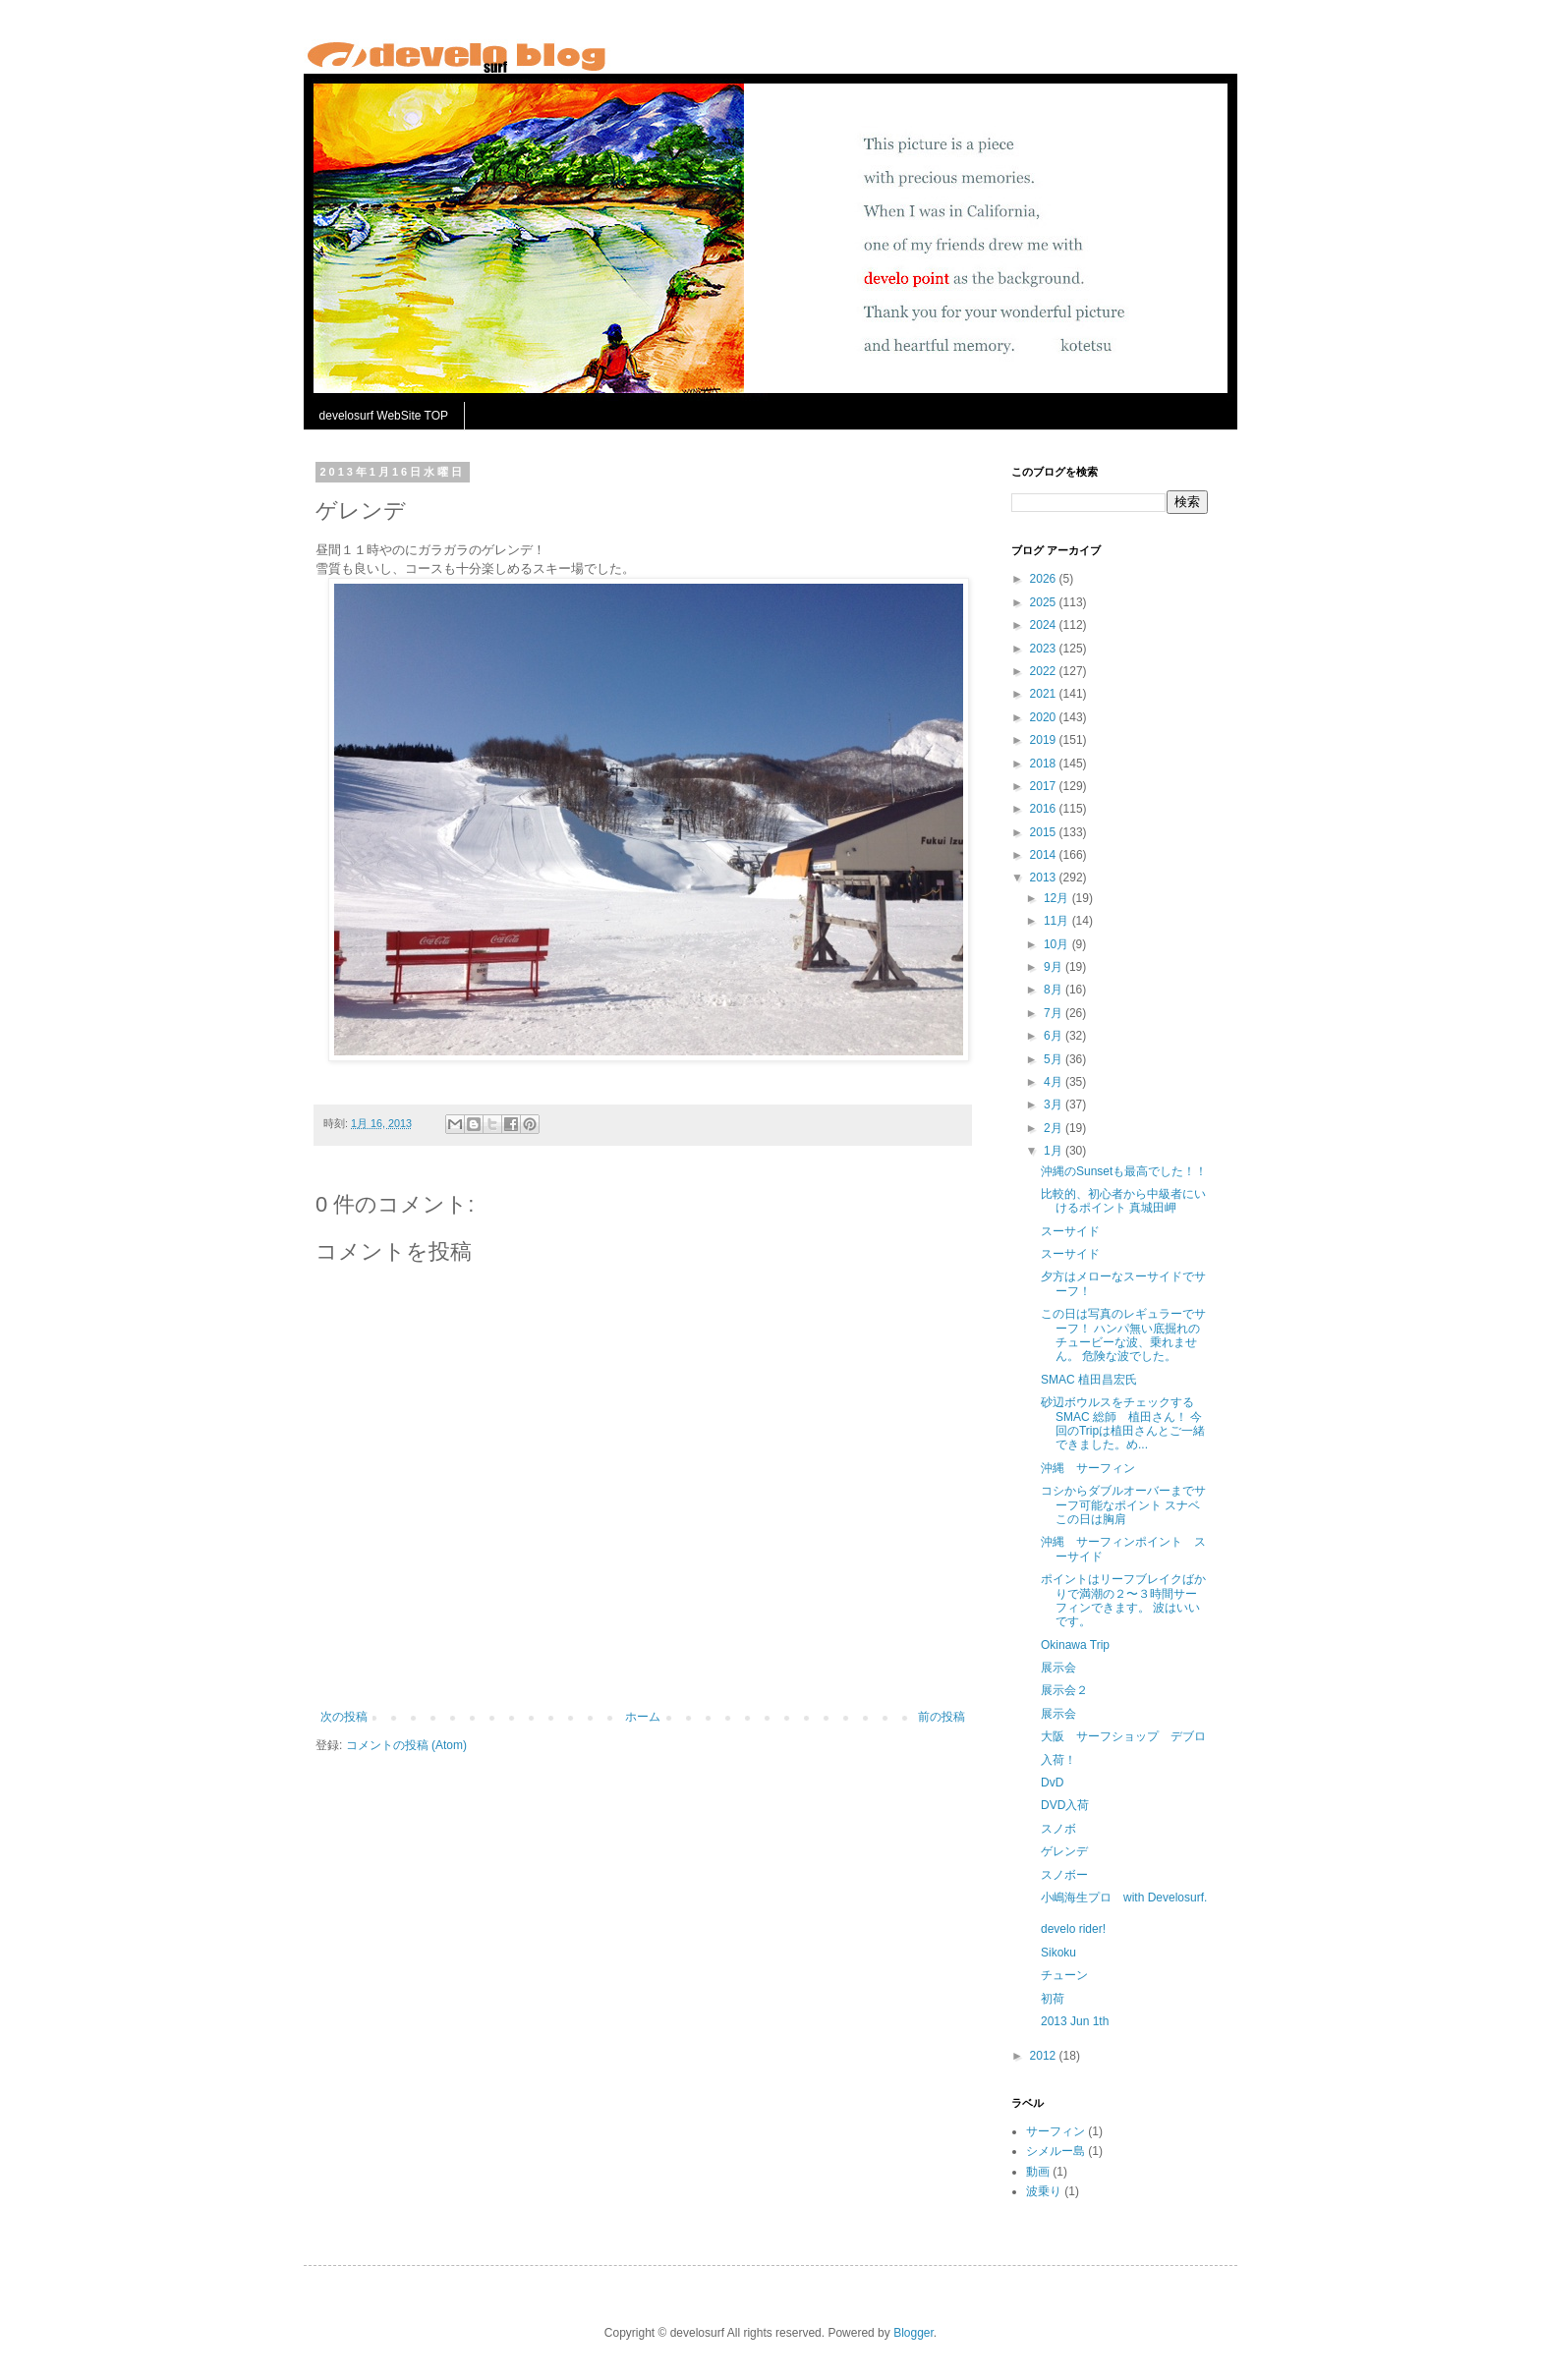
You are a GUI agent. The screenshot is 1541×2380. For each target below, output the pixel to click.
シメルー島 (1055, 2151)
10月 (1058, 944)
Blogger (913, 2333)
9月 (1054, 967)
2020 (1044, 717)
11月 (1058, 921)
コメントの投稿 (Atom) (406, 1745)
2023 (1044, 648)
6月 (1054, 1036)
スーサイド (1070, 1231)
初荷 (1052, 1999)
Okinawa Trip (1075, 1645)
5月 (1054, 1059)
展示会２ (1064, 1690)
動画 (1038, 2172)
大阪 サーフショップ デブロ (1123, 1736)
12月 (1058, 898)
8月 (1054, 989)
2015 (1044, 832)
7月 (1054, 1013)
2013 (1044, 877)
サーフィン (1055, 2131)
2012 (1044, 2056)
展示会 (1058, 1667)
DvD (1052, 1782)
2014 (1044, 855)
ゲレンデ (1064, 1851)
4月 (1054, 1082)
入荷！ (1058, 1760)
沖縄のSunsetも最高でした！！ (1124, 1171)
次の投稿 (344, 1717)
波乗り (1043, 2191)
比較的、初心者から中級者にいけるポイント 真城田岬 (1123, 1201)
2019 (1044, 740)
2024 (1044, 625)
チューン (1064, 1975)
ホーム (642, 1717)
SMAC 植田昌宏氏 (1089, 1380)
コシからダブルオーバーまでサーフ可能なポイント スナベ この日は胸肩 (1123, 1505)
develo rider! (1073, 1929)
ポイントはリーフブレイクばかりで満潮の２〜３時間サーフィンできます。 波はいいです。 (1123, 1600)
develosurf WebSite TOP (383, 416)
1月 (1054, 1151)
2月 (1054, 1128)
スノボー (1064, 1875)
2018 (1044, 763)
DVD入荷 (1065, 1805)
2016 (1044, 809)
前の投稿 (941, 1717)
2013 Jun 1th (1075, 2021)
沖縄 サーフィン (1088, 1468)
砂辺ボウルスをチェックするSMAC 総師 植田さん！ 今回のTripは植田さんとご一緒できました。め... (1123, 1423)
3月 (1054, 1104)
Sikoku (1058, 1952)
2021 (1044, 694)
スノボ (1058, 1829)
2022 (1044, 671)
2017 (1044, 786)
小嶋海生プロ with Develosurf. (1124, 1897)
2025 (1044, 602)
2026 (1044, 579)
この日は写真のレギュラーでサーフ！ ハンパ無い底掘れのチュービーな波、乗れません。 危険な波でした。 (1123, 1335)
